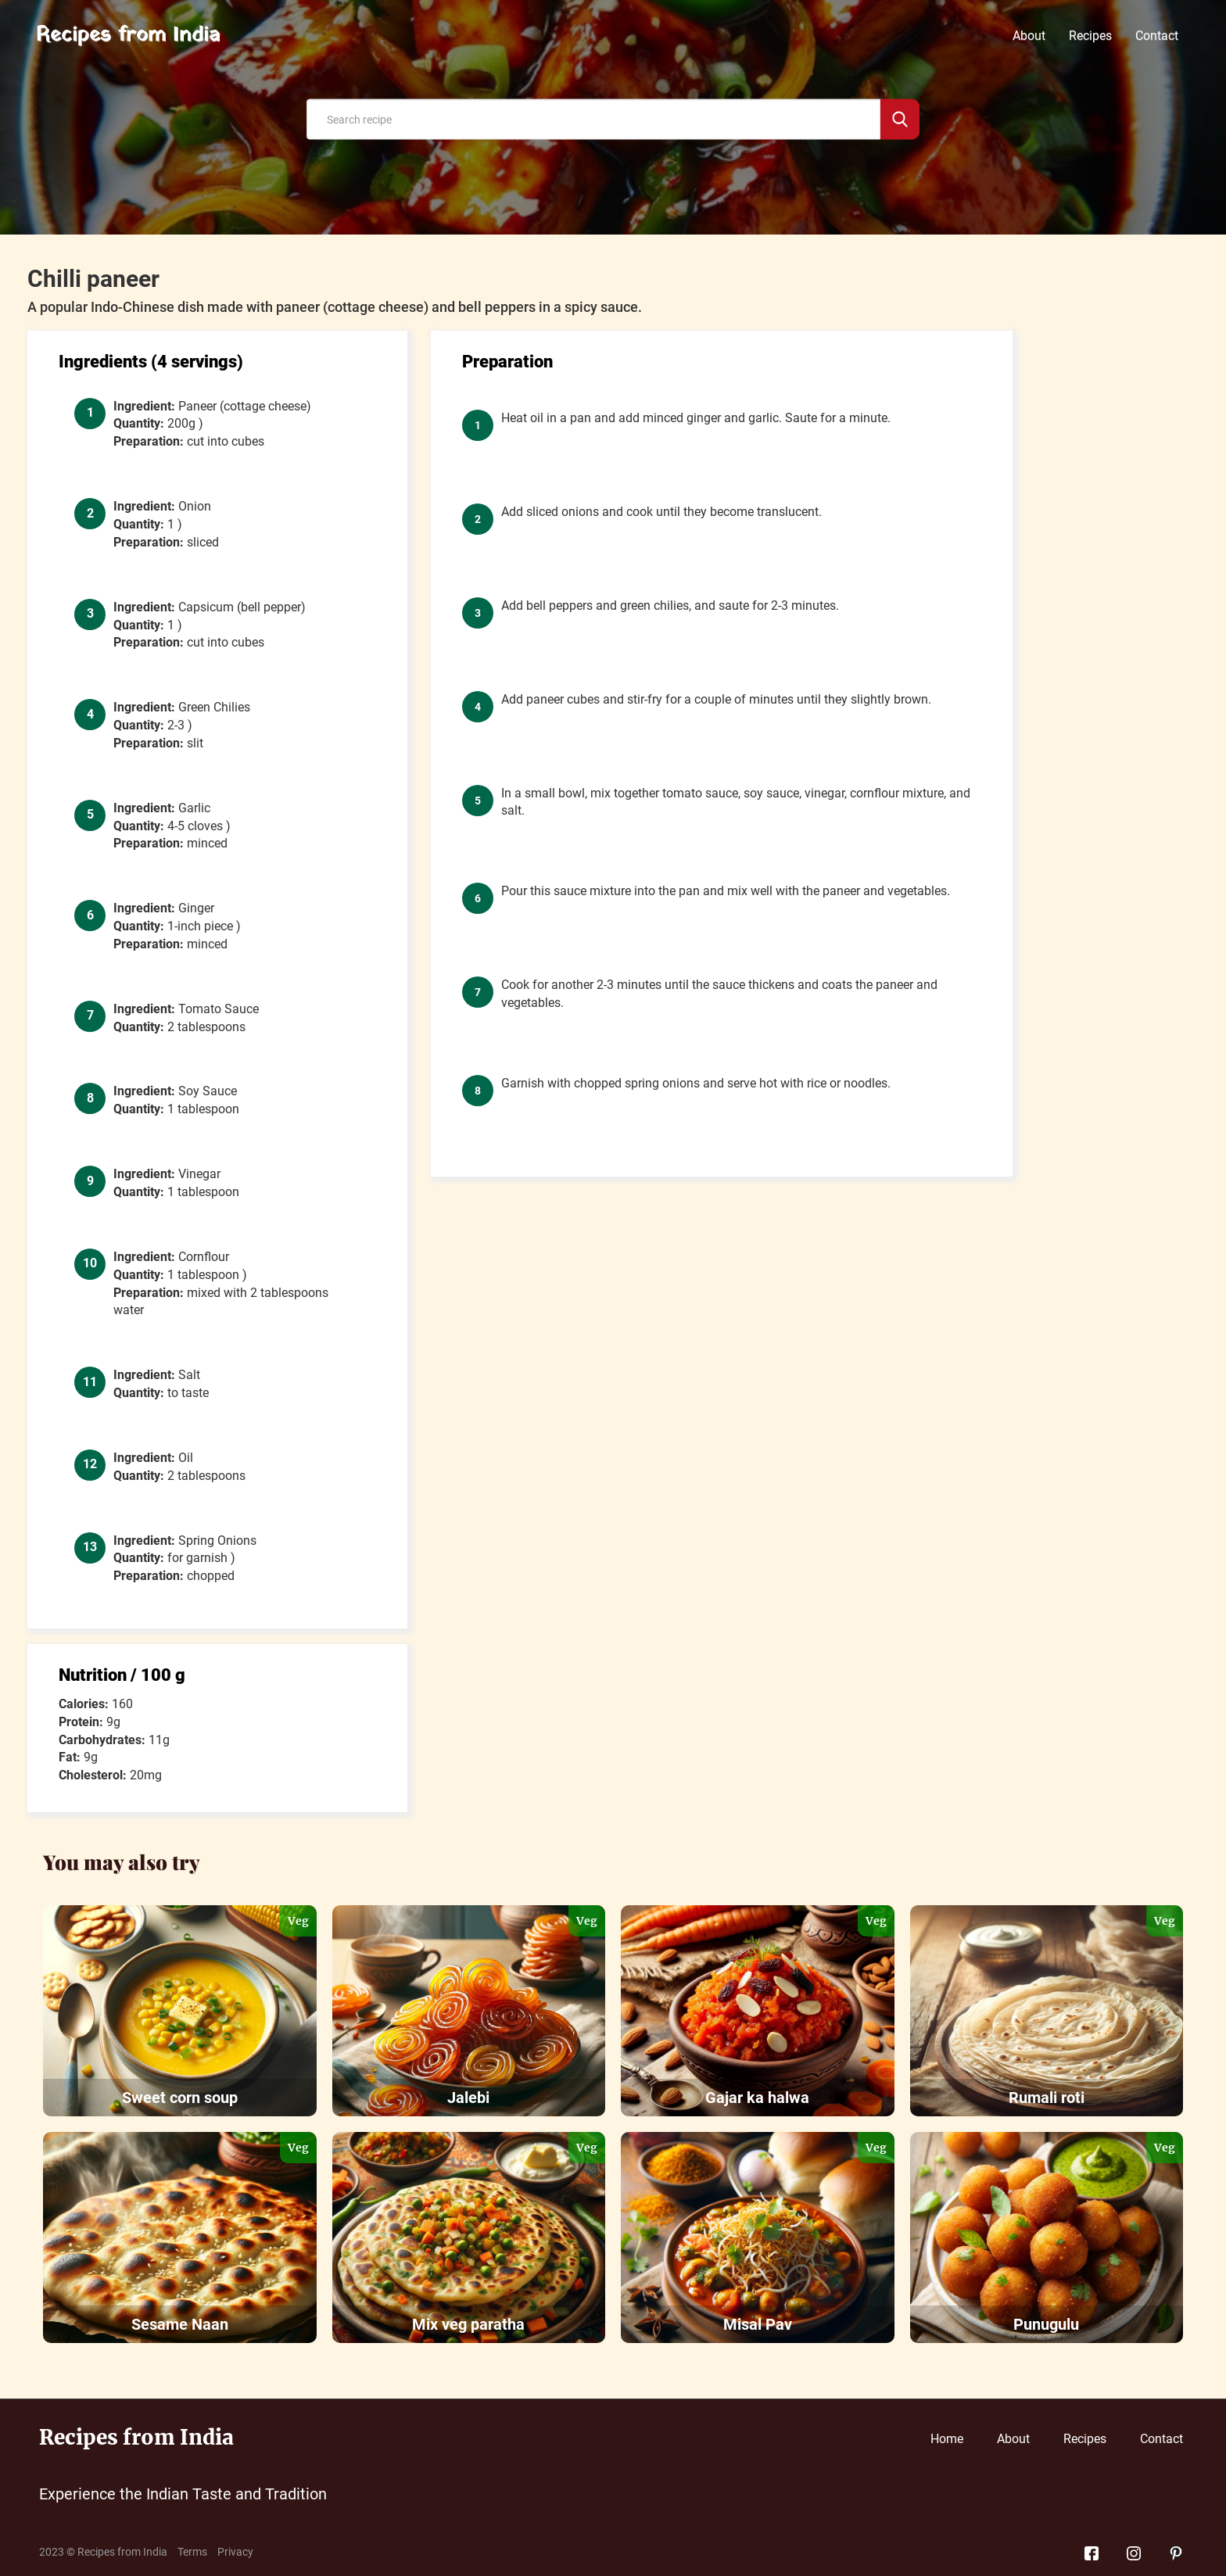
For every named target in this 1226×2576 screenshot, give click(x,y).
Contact (1156, 35)
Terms (192, 2552)
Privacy (235, 2552)
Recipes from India (128, 35)
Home (946, 2438)
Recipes (1090, 35)
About (1029, 35)
